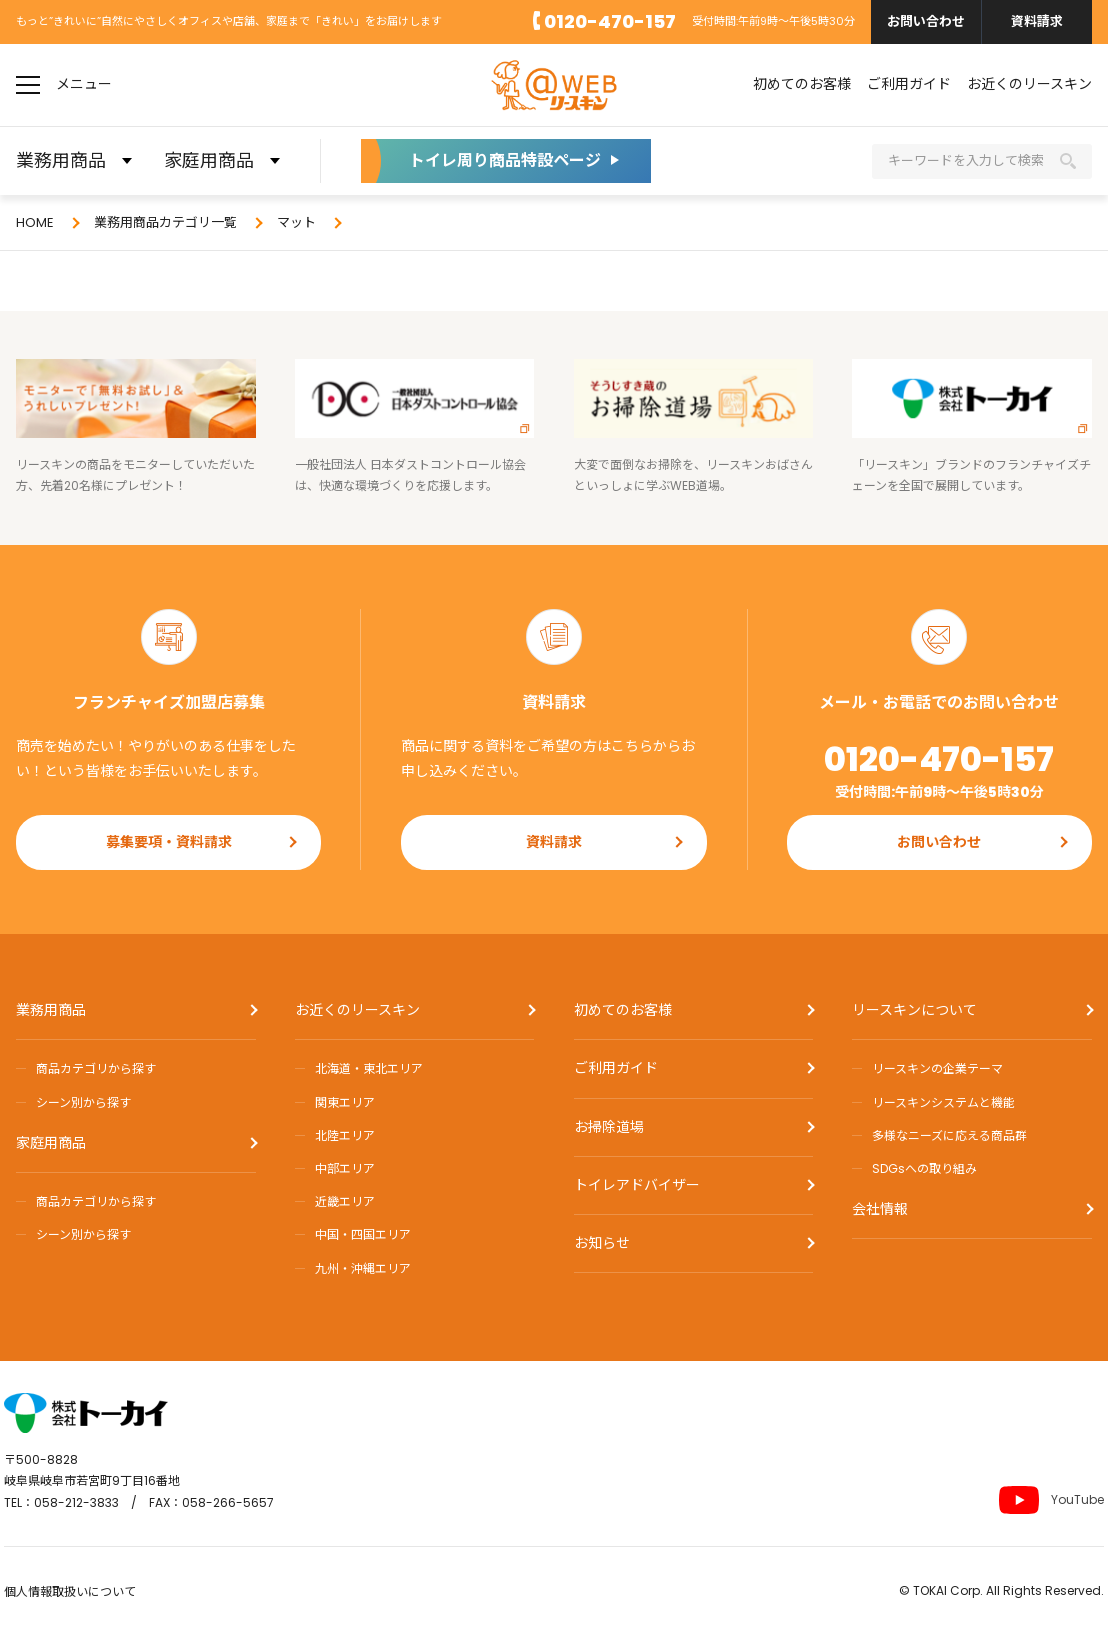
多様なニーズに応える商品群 (949, 1135)
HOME (35, 222)
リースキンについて (914, 1010)
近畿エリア (345, 1201)
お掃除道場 (609, 1127)
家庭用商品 (51, 1143)
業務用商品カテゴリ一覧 (165, 222)
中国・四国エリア (363, 1234)
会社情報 (880, 1209)
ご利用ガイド (909, 84)
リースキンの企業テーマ (937, 1068)
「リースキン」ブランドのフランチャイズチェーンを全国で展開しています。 (972, 426)
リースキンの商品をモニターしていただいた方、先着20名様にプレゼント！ (136, 426)
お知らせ (602, 1243)
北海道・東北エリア (369, 1068)
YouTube (1051, 1500)
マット (296, 222)
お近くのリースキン (1029, 84)
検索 (1068, 161)
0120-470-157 (610, 21)
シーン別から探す (83, 1102)
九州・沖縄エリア (363, 1268)
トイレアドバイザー (637, 1185)
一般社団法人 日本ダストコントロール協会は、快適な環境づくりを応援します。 (415, 426)
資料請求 (1037, 21)
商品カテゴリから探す (96, 1068)
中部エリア (345, 1168)
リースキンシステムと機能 (943, 1102)
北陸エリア (345, 1135)
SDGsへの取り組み (924, 1168)
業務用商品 (51, 1010)
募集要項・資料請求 (169, 842)
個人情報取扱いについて (70, 1591)
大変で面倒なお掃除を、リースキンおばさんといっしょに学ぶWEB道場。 (694, 426)
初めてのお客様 (802, 84)
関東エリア (345, 1102)
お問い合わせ (926, 21)
